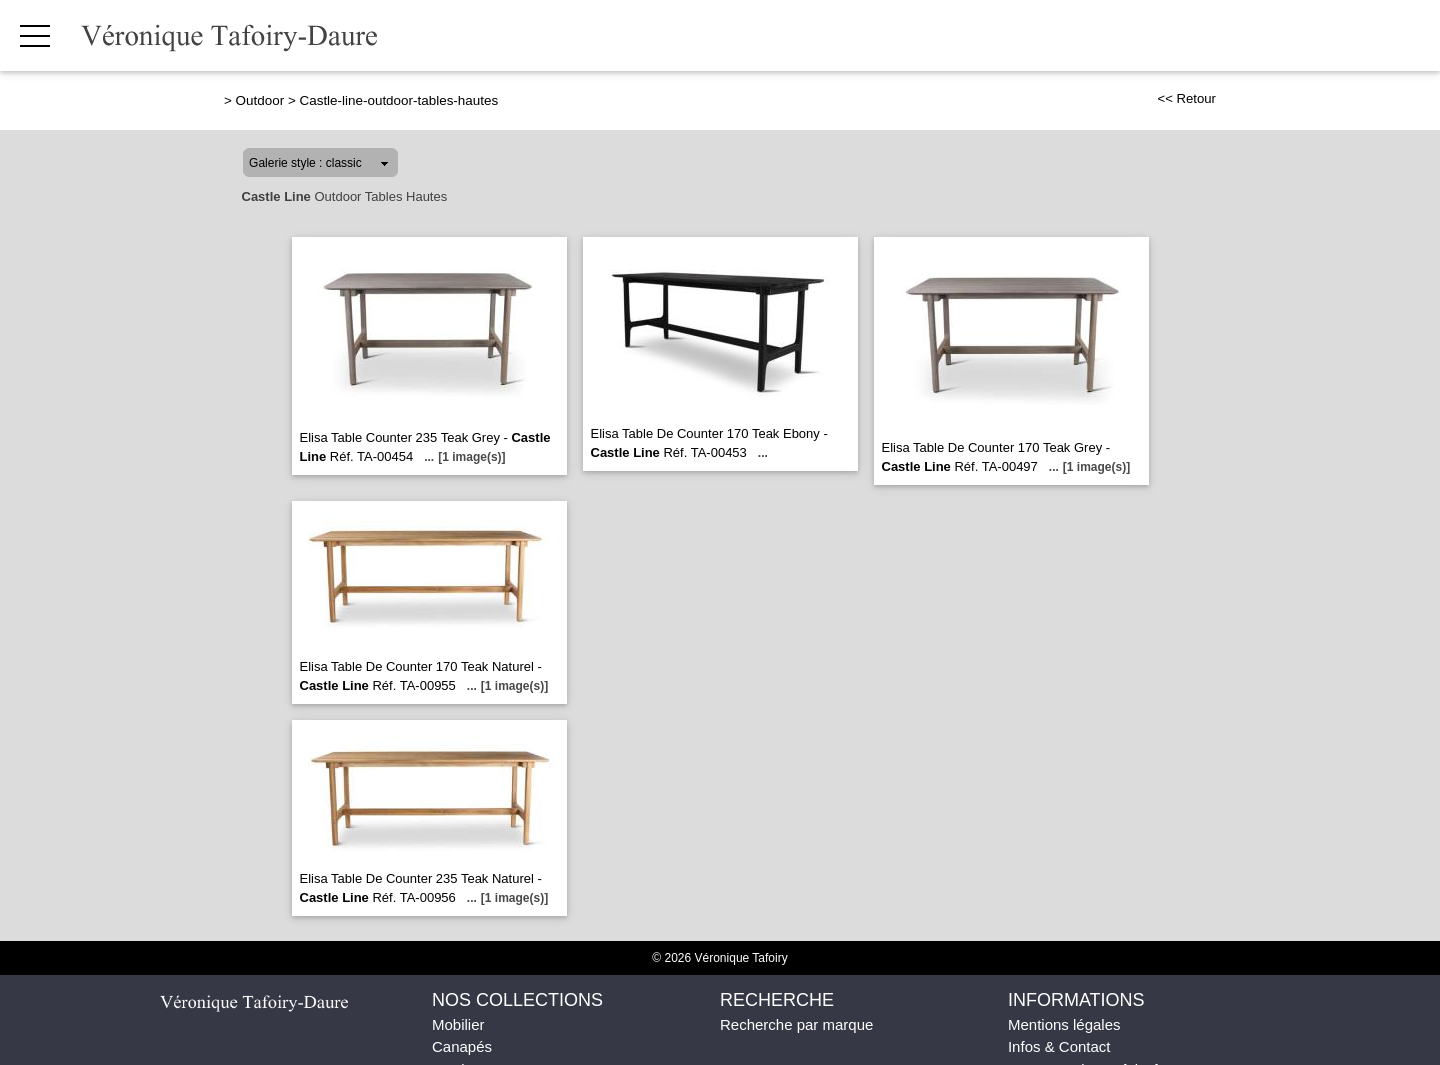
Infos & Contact (1059, 1046)
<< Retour (1186, 98)
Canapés (462, 1046)
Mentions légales (1064, 1024)
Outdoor (260, 100)
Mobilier (458, 1024)
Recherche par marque (796, 1024)
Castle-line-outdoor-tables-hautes (398, 100)
